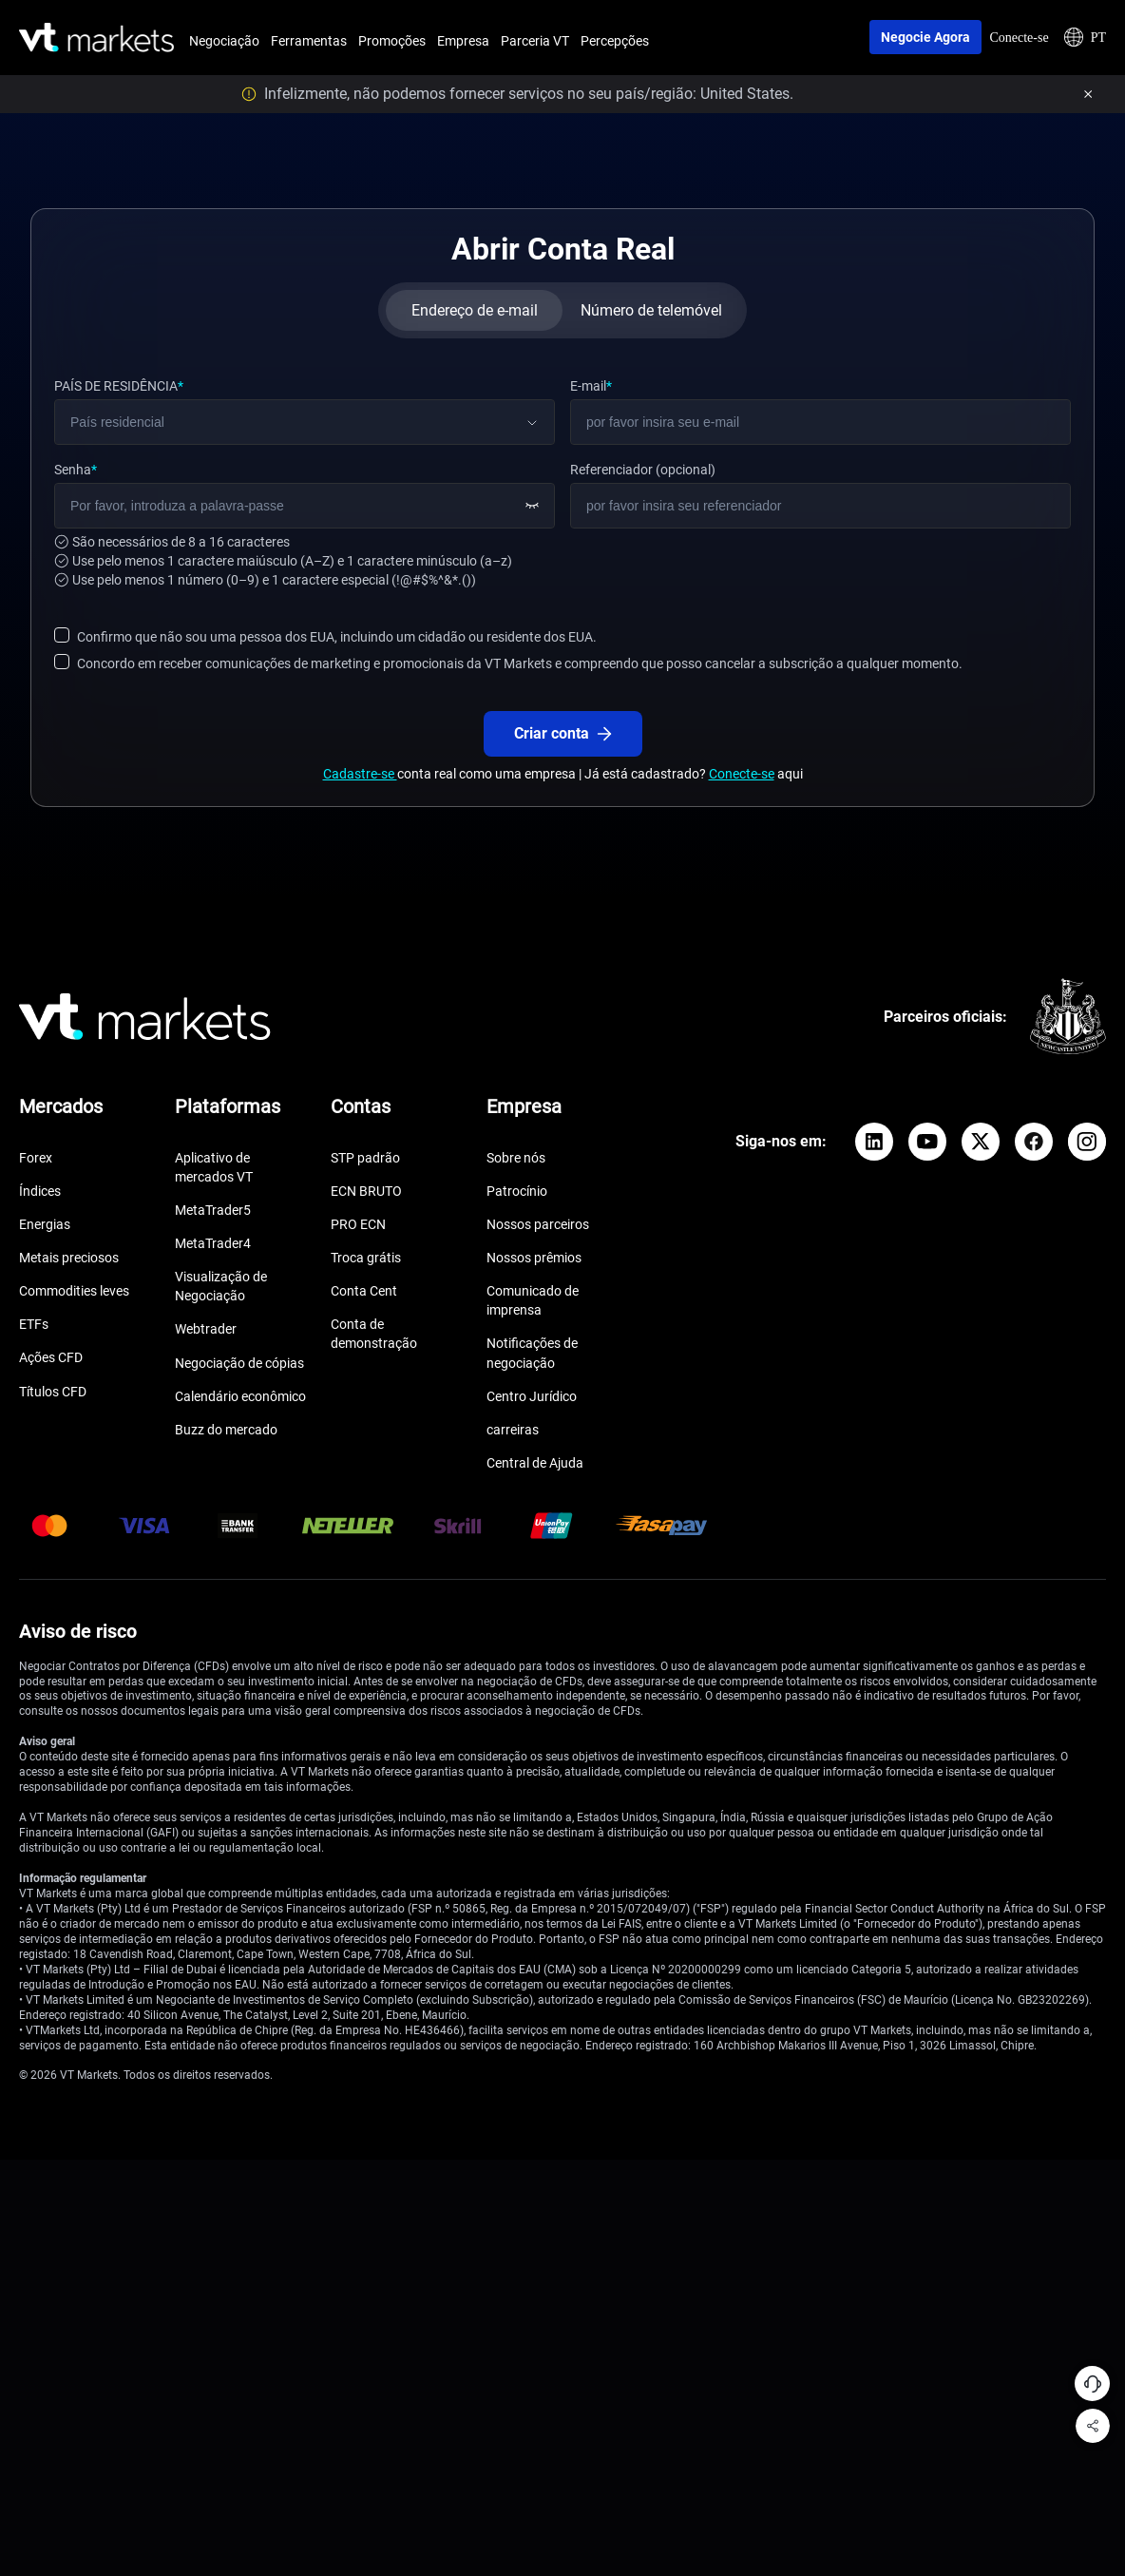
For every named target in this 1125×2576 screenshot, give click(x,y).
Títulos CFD (52, 1391)
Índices (40, 1191)
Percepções (615, 40)
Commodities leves (74, 1290)
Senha (75, 469)
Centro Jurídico (531, 1396)
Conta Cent (364, 1290)
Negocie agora (925, 37)
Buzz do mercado (226, 1429)
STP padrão (365, 1157)
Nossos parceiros (537, 1224)
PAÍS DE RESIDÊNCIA (118, 386)
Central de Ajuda (534, 1463)
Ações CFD (51, 1357)
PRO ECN (358, 1224)
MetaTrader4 (213, 1243)
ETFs (33, 1324)
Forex (35, 1157)
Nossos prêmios (534, 1257)
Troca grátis (366, 1257)
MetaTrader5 (213, 1210)
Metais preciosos (69, 1257)
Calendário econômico (240, 1396)
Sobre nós (515, 1157)
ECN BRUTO (366, 1191)
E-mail (591, 386)
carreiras (512, 1429)
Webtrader (206, 1328)
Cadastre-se (360, 773)
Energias (44, 1224)
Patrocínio (516, 1191)
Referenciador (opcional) (642, 469)
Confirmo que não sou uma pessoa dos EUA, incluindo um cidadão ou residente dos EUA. (337, 636)
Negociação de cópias (239, 1363)
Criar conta (563, 733)
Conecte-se (1018, 37)
